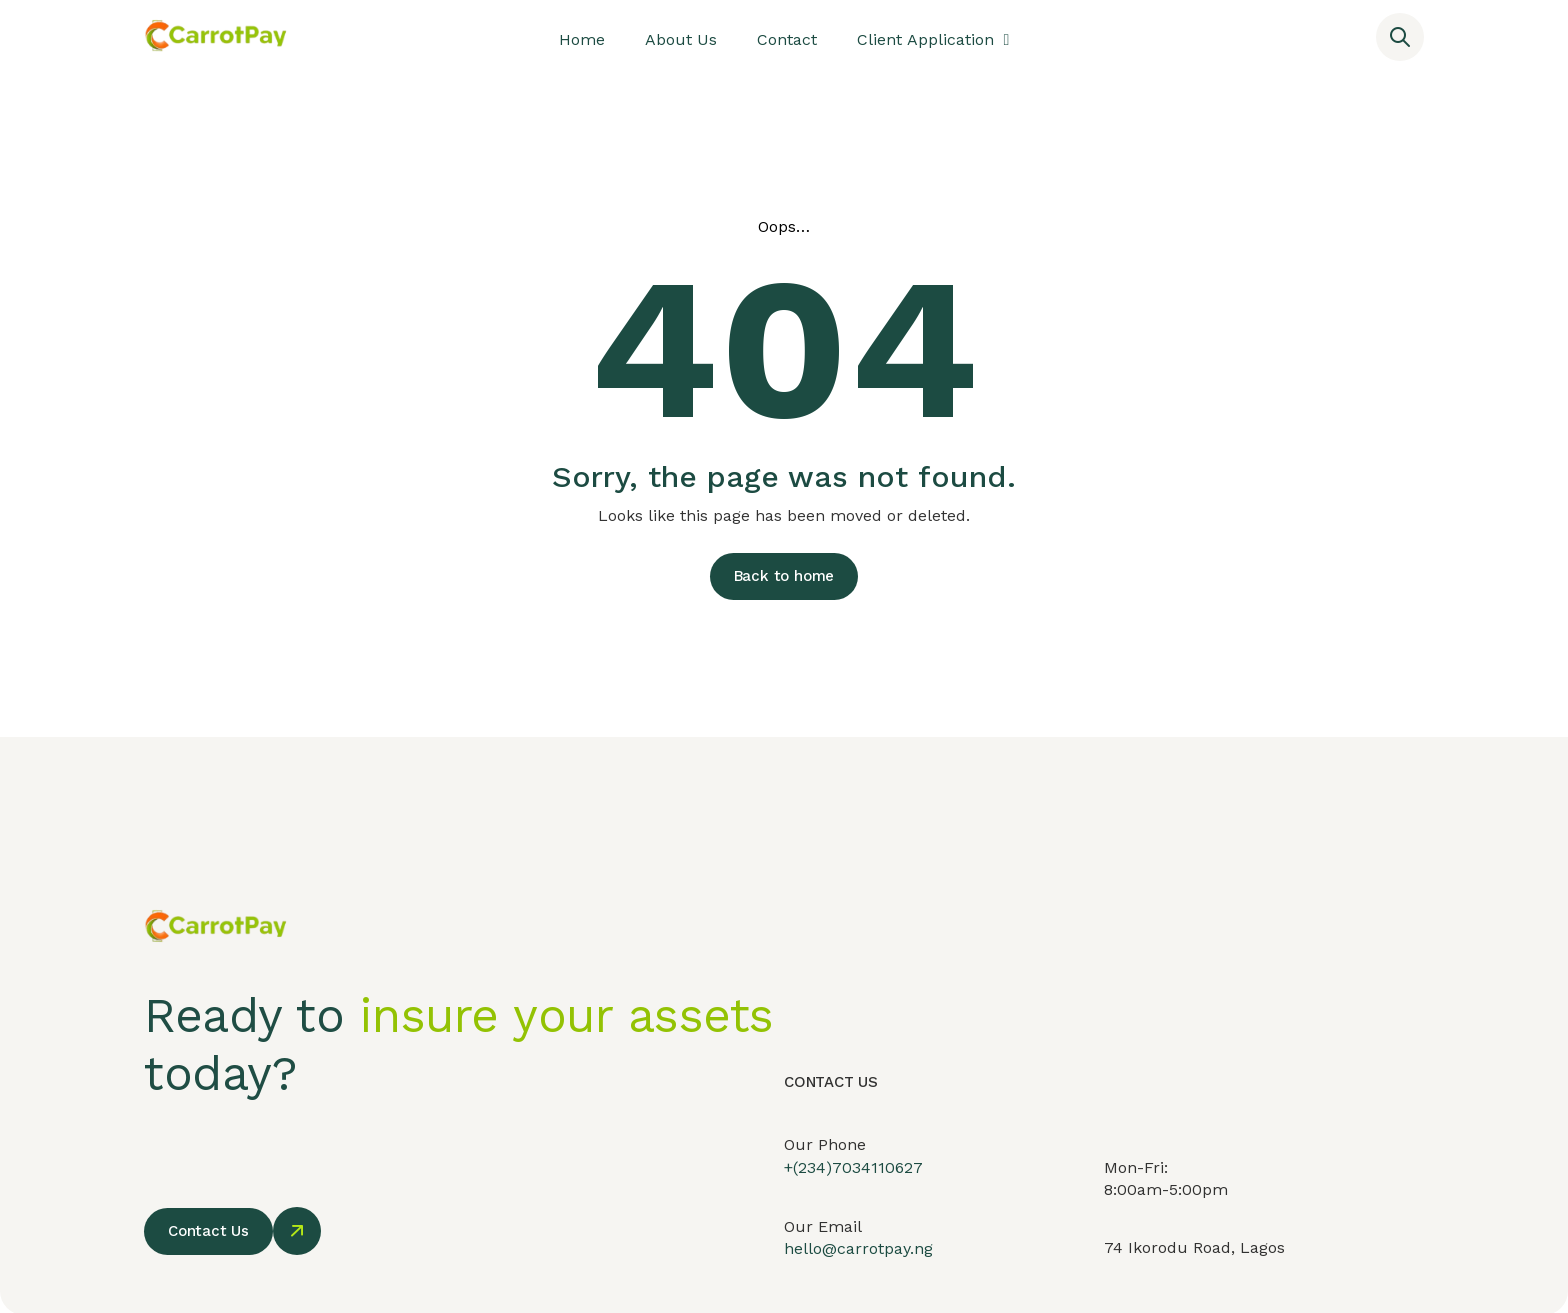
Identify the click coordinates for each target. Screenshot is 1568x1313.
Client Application (933, 40)
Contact (787, 39)
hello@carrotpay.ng (858, 1268)
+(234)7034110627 (853, 1183)
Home (582, 39)
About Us (681, 39)
